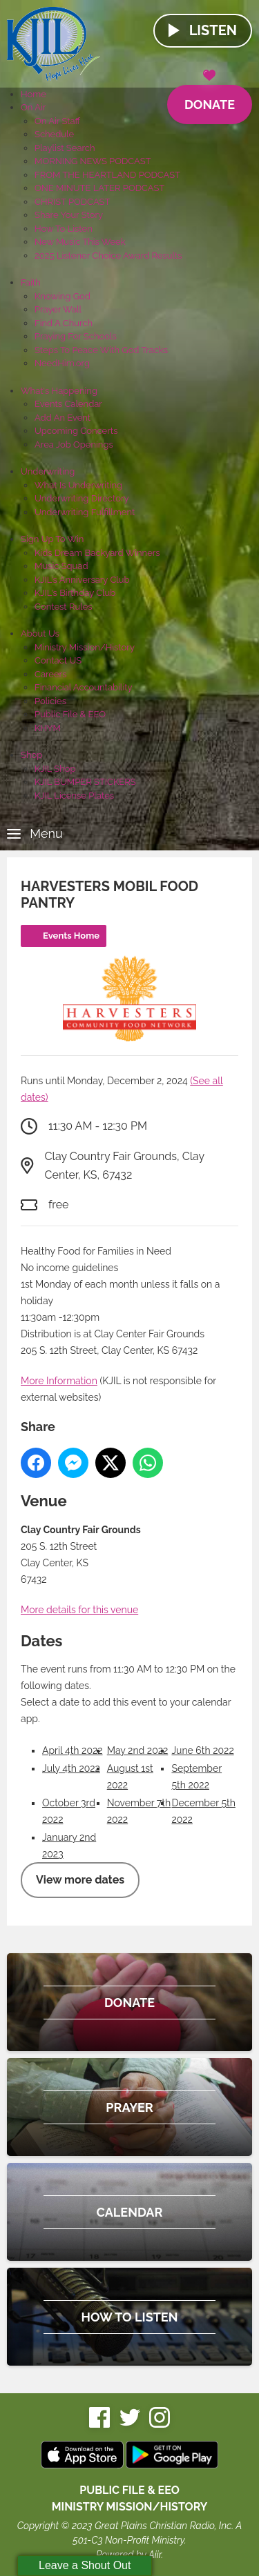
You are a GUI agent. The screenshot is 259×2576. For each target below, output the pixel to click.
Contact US (58, 660)
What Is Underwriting (78, 485)
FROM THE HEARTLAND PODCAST (107, 175)
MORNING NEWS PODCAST (93, 161)
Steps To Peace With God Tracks (101, 350)
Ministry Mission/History (85, 647)
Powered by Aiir (128, 2554)
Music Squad (61, 566)
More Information (59, 1380)
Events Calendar (68, 404)
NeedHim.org (62, 363)
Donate (209, 98)
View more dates (80, 1879)
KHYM (48, 728)
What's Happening (59, 391)
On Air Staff (57, 121)
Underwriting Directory (82, 498)
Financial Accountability (84, 687)
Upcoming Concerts (76, 431)
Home (33, 94)
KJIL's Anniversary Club (82, 580)
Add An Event (62, 417)
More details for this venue (79, 1609)
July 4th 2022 (71, 1768)
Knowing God (62, 296)
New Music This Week (80, 242)
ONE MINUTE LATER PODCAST (99, 188)
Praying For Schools (76, 336)
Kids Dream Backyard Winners (97, 553)
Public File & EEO (70, 714)
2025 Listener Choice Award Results (108, 255)
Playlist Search (65, 148)
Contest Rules (64, 606)
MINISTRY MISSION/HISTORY (130, 2506)
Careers (50, 674)
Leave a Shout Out (85, 2565)
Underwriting (48, 471)
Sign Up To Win (52, 539)
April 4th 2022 (72, 1750)
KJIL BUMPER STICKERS (85, 782)
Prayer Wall (58, 309)
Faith (31, 282)
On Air (33, 107)
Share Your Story (69, 215)
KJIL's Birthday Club (75, 593)
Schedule (54, 134)
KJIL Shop (55, 768)
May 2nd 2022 (138, 1750)
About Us (40, 633)
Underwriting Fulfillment (85, 512)
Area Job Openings (74, 444)
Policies (50, 701)
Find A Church (64, 323)
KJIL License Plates (74, 795)
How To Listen (64, 228)
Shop (31, 755)
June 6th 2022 (202, 1750)
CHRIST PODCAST (72, 202)
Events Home (71, 935)
